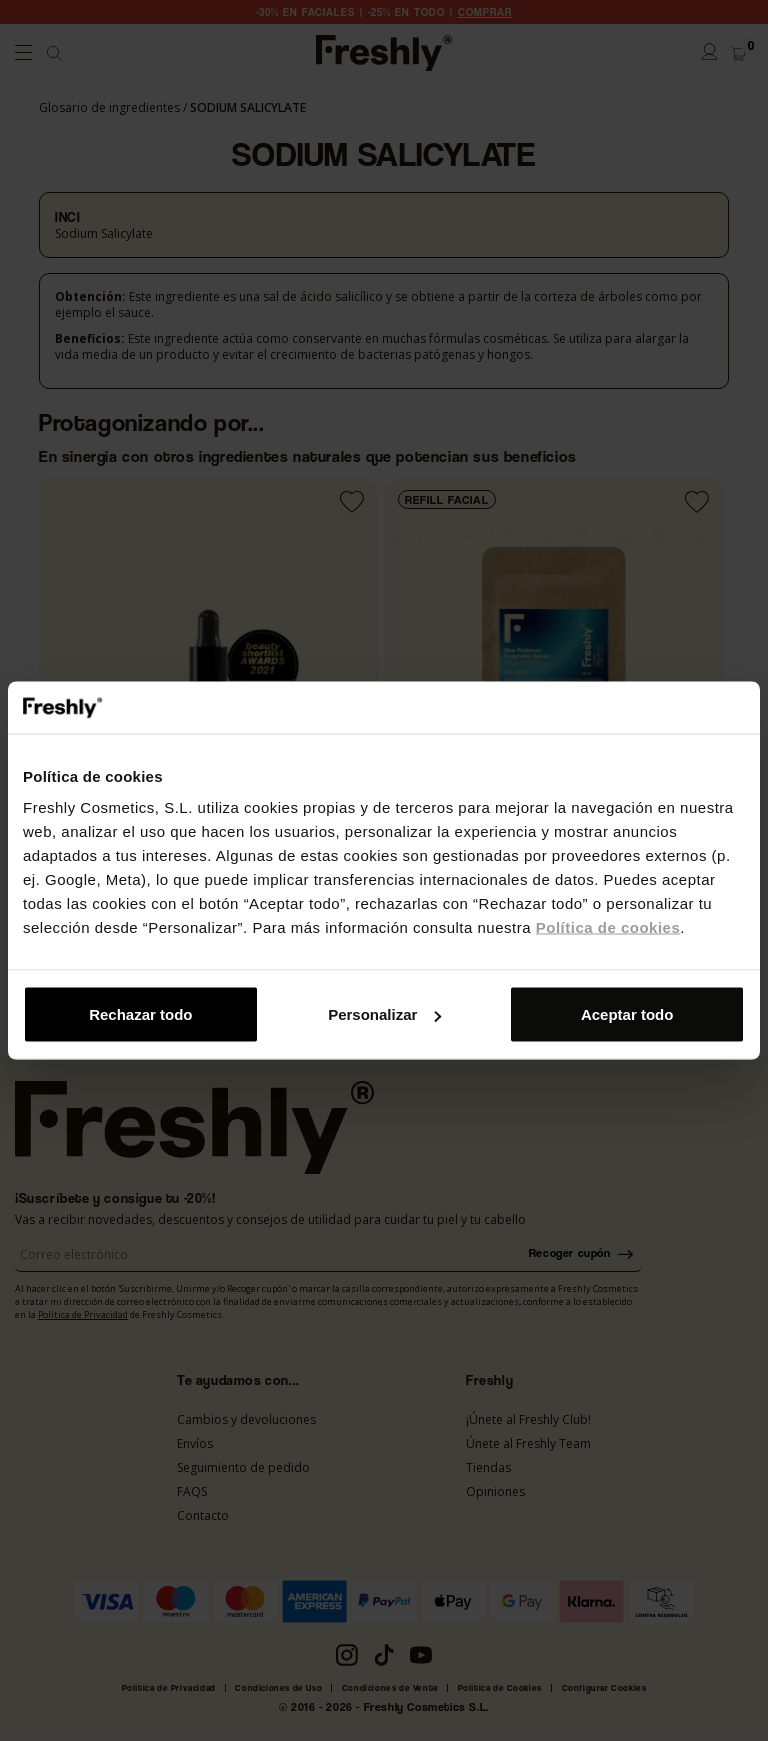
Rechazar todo (140, 1014)
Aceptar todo (627, 1014)
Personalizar (384, 1014)
